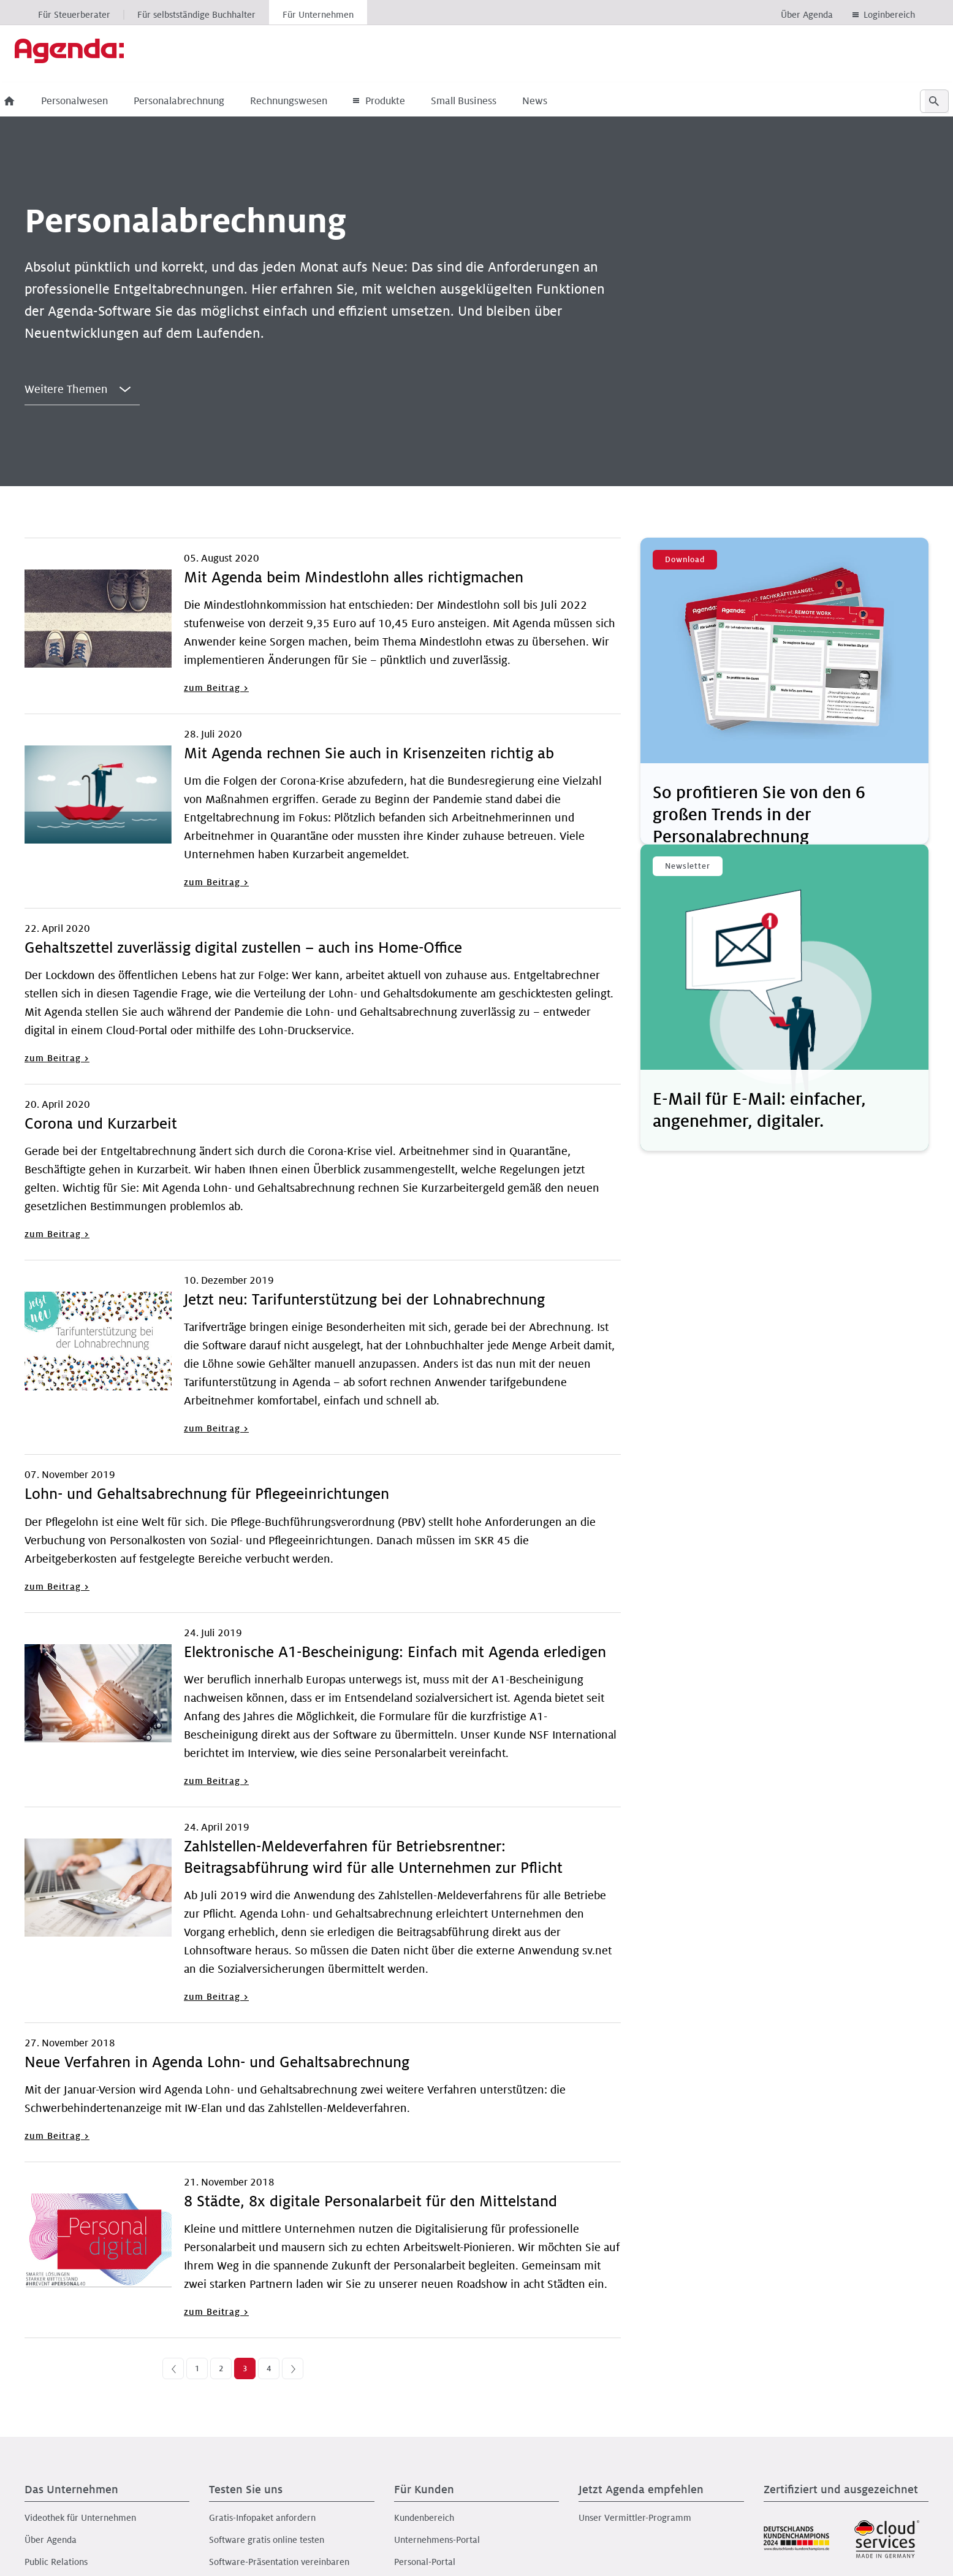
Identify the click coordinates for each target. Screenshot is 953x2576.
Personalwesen (94, 101)
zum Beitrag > (216, 688)
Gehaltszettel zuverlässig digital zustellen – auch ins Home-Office (243, 948)
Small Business (484, 101)
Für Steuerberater (74, 15)
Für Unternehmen (318, 15)
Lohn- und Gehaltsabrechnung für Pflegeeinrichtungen (207, 1494)
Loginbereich (889, 15)
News (555, 101)
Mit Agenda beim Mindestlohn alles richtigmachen (353, 578)
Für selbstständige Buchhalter (196, 15)
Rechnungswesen (308, 101)
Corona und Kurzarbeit (101, 1124)
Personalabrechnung (199, 101)
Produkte (399, 101)
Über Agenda (807, 15)
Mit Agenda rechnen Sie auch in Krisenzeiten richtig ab (369, 753)
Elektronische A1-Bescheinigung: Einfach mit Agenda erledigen (395, 1652)
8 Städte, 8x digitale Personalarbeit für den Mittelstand (370, 2201)
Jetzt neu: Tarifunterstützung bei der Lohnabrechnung (364, 1300)
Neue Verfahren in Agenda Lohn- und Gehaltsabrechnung (217, 2062)
